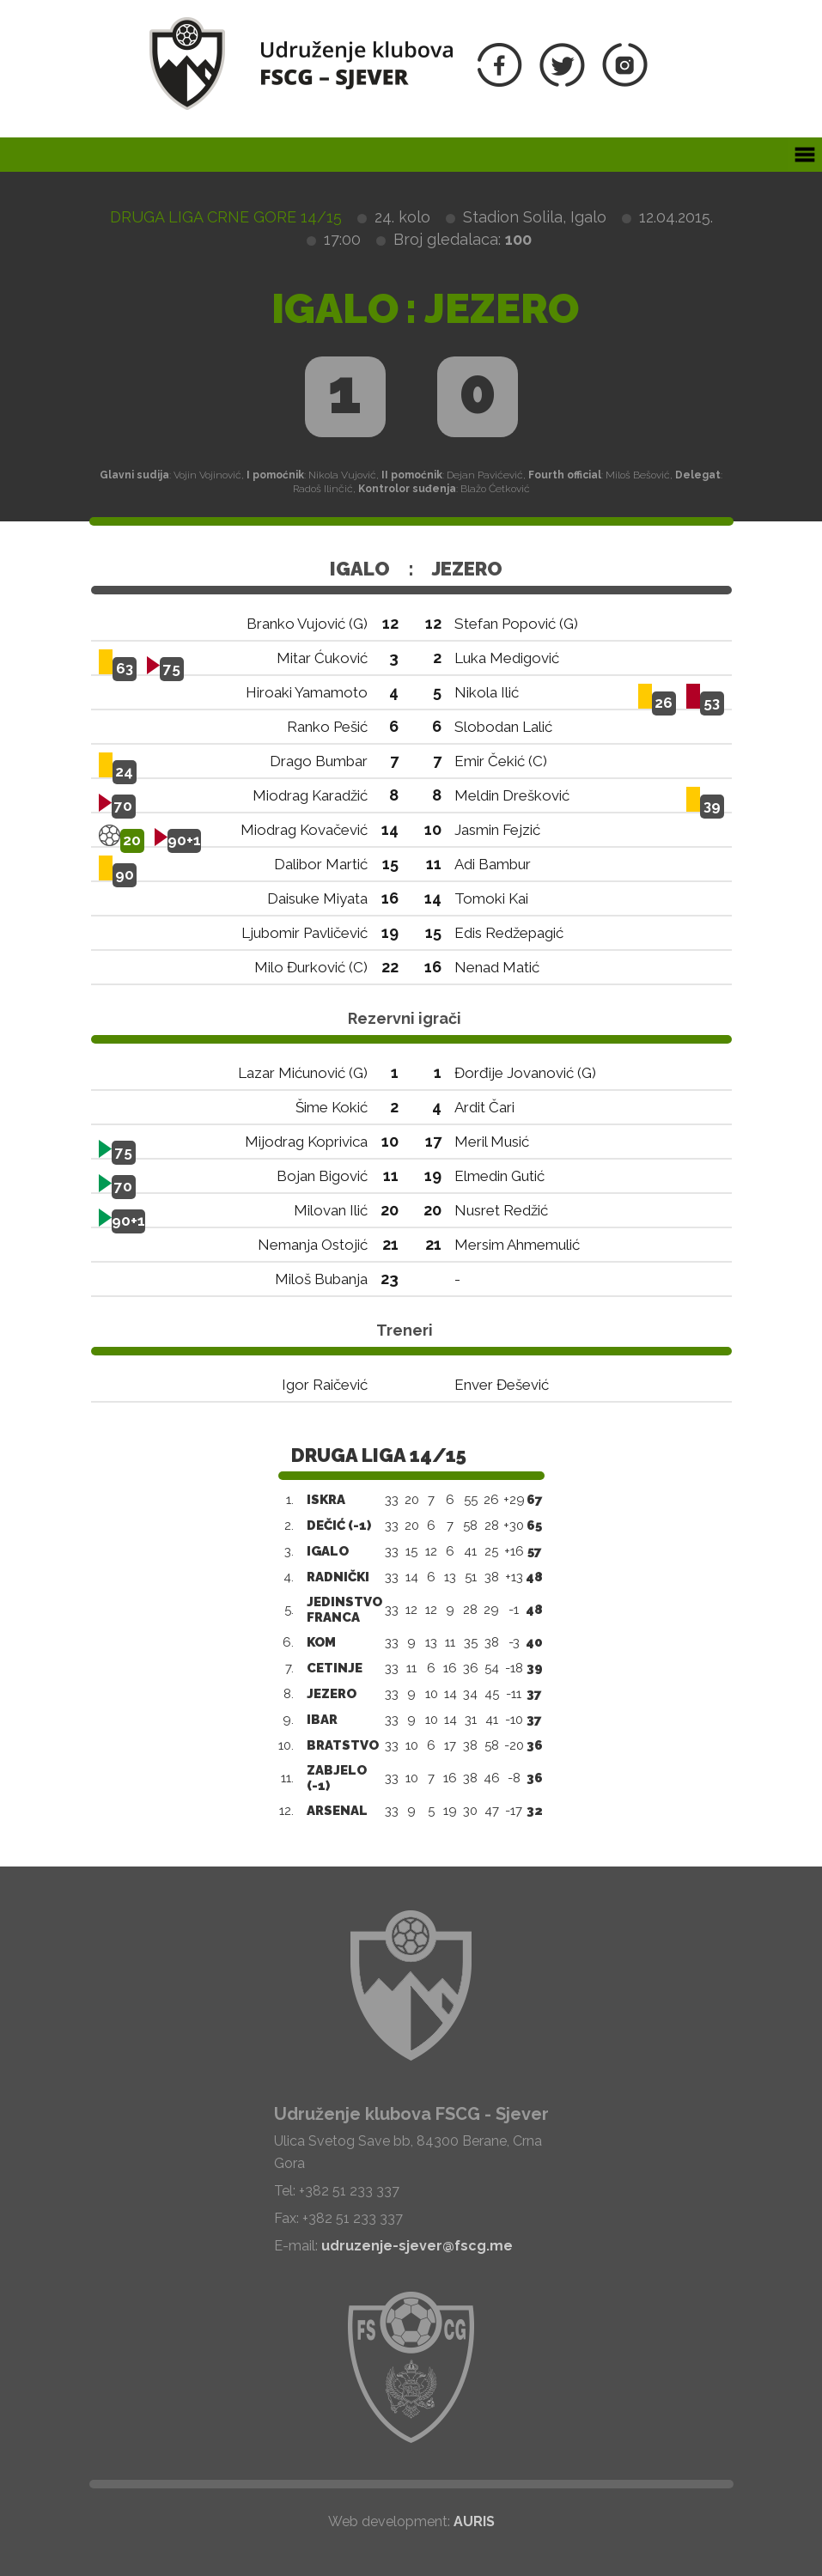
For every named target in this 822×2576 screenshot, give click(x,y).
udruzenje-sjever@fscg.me (417, 2246)
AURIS (474, 2521)
